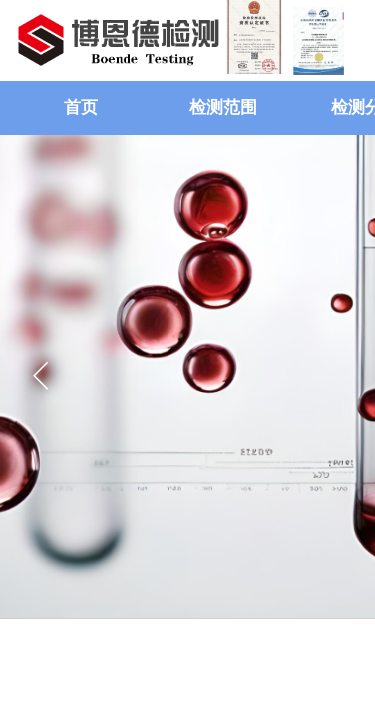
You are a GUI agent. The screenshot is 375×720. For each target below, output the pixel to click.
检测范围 (223, 107)
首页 (81, 107)
